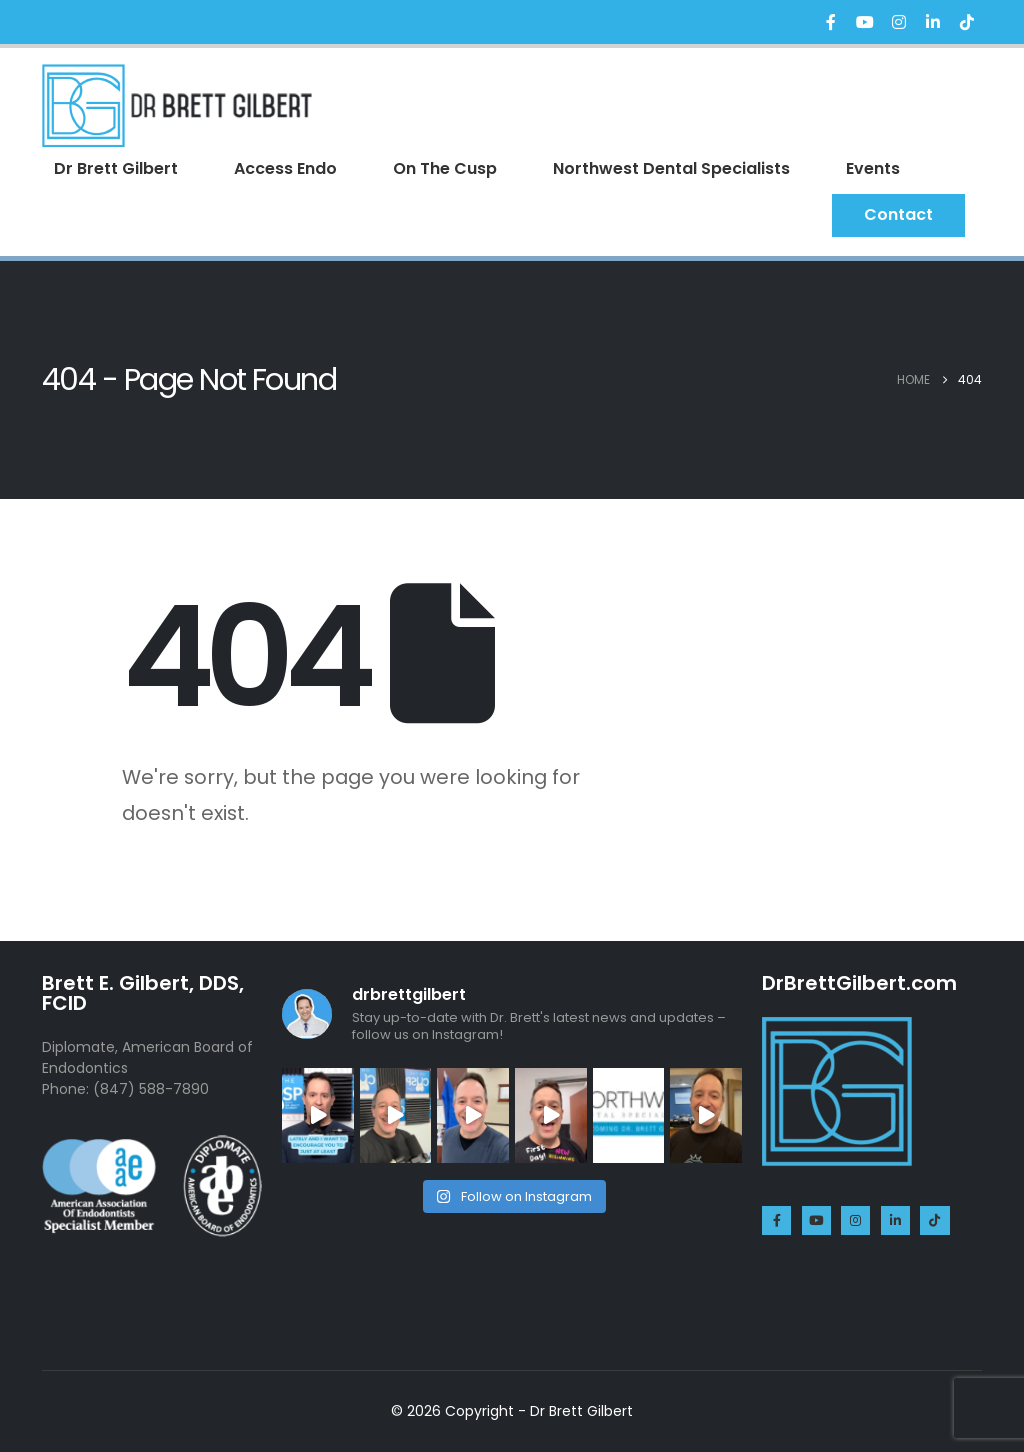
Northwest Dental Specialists (671, 168)
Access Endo (285, 168)
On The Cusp (445, 168)
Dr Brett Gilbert (116, 168)
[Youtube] (865, 22)
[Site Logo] (177, 105)
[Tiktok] (967, 22)
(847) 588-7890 (151, 1089)
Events (873, 168)
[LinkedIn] (933, 22)
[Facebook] (831, 22)
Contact (898, 214)
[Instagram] (899, 22)
